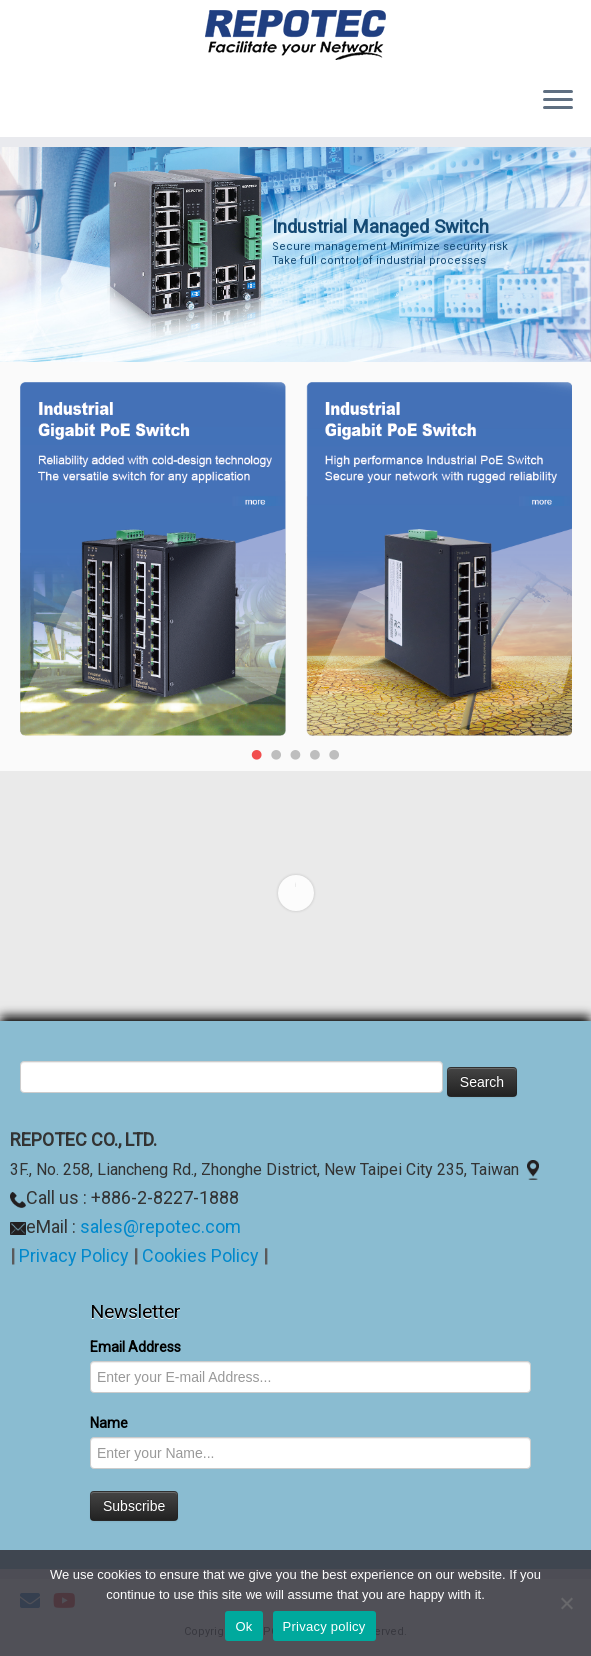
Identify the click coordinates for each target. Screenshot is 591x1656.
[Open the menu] (558, 101)
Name (109, 1423)
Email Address (135, 1347)
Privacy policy (324, 1626)
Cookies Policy (202, 1255)
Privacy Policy (74, 1255)
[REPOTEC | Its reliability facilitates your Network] (295, 35)
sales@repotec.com (160, 1226)
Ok (243, 1626)
